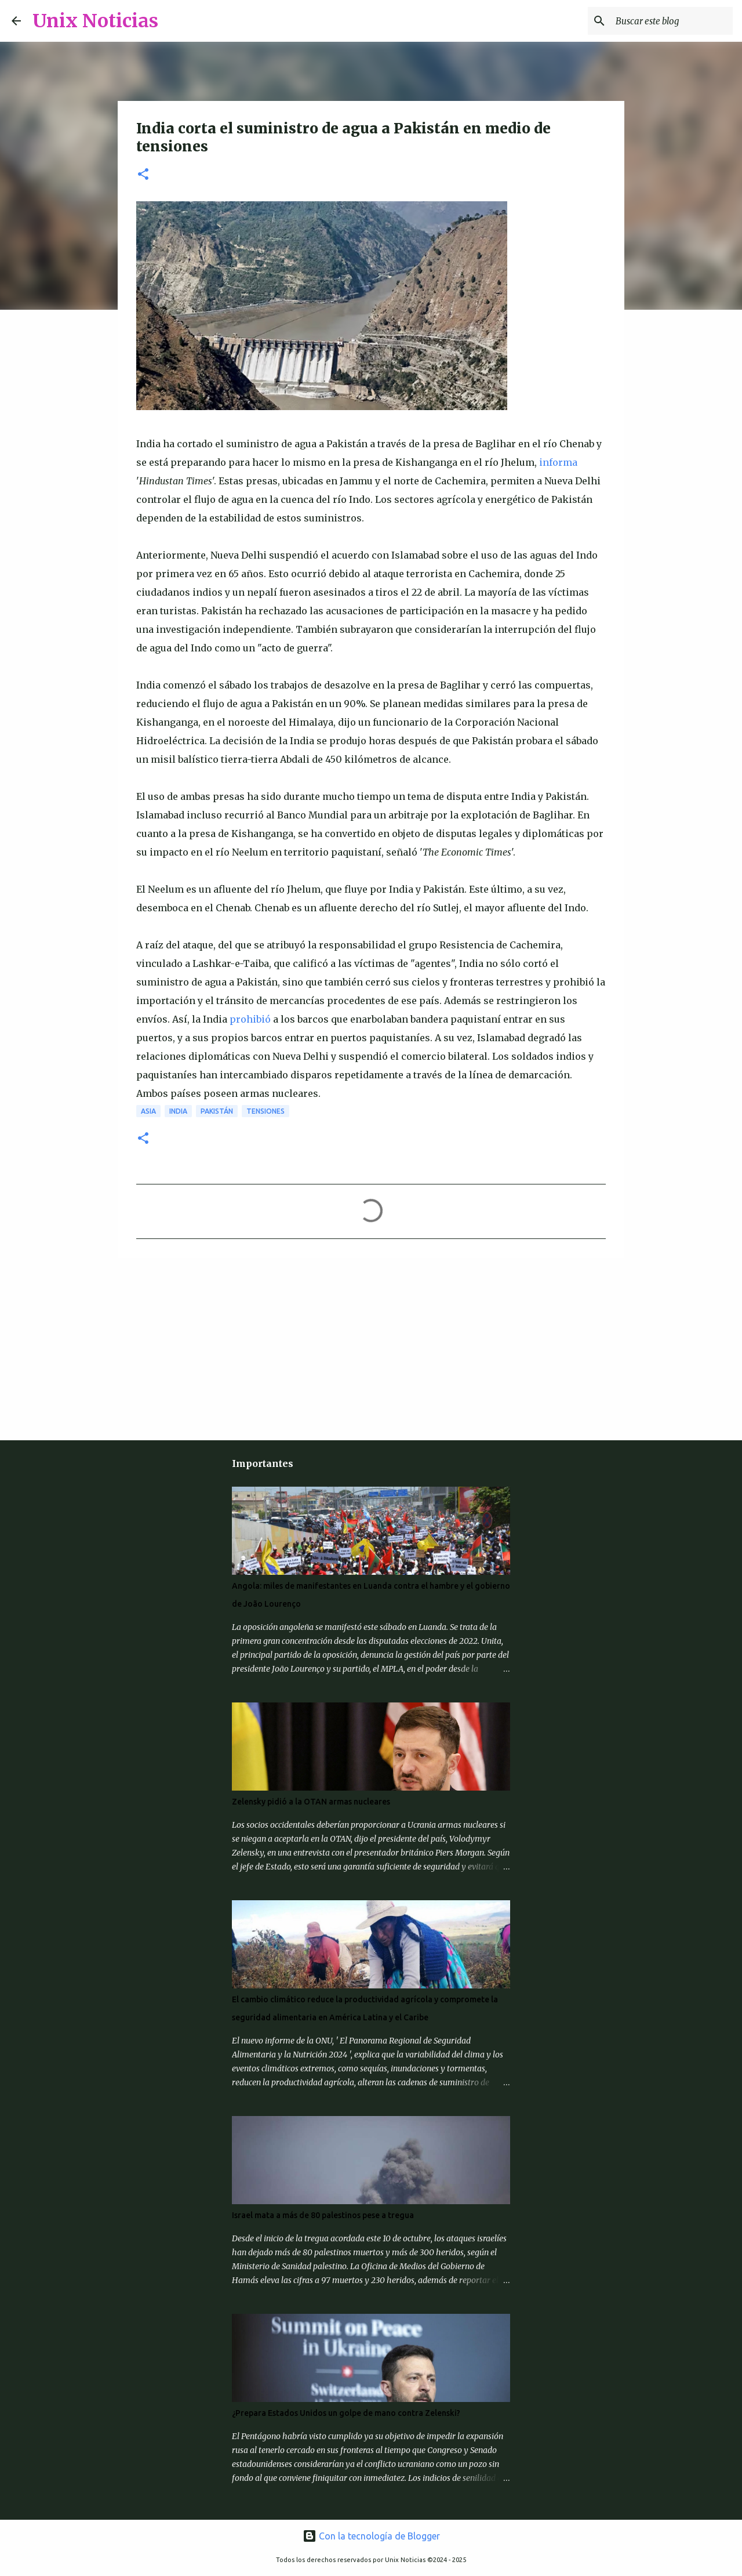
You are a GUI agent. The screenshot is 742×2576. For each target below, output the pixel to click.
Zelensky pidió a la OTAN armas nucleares (311, 1801)
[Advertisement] (200, 1347)
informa (558, 462)
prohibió (250, 1019)
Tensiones (265, 1111)
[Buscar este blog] (672, 21)
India (178, 1111)
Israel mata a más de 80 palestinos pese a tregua (323, 2215)
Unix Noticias (95, 20)
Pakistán (217, 1111)
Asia (148, 1111)
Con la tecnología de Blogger (371, 2536)
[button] (143, 175)
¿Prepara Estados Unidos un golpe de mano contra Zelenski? (346, 2413)
